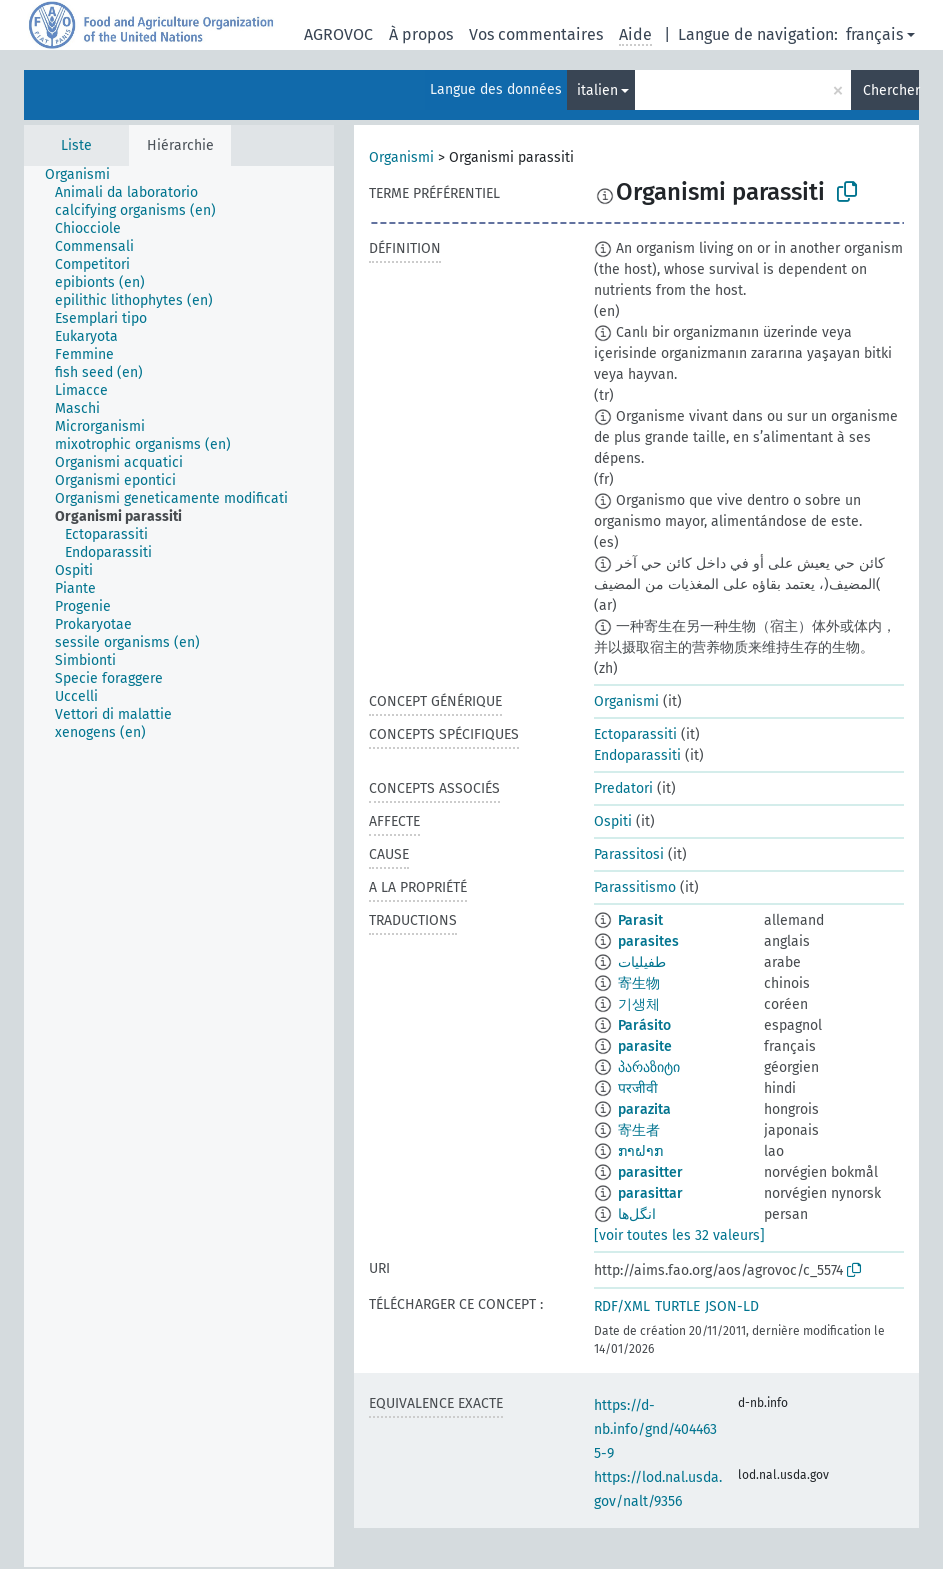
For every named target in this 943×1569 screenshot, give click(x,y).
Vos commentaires (536, 34)
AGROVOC (338, 34)
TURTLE (677, 1306)
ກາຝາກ (640, 1151)
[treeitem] (86, 175)
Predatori (623, 788)
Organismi (401, 157)
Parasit (640, 920)
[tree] (179, 866)
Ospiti (613, 821)
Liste (76, 145)
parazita (644, 1109)
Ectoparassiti (635, 734)
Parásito (644, 1025)
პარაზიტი (649, 1067)
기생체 (639, 1004)
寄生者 (639, 1130)
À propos (421, 34)
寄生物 (639, 983)
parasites (648, 941)
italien (597, 90)
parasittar (650, 1193)
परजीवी (638, 1088)
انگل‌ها (637, 1214)
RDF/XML (622, 1306)
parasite (645, 1046)
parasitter (650, 1172)
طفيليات (642, 962)
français (874, 34)
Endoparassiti (637, 755)
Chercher (891, 90)
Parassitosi (629, 854)
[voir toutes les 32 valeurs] (679, 1235)
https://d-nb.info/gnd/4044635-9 (655, 1429)
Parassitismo (635, 887)
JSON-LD (732, 1306)
